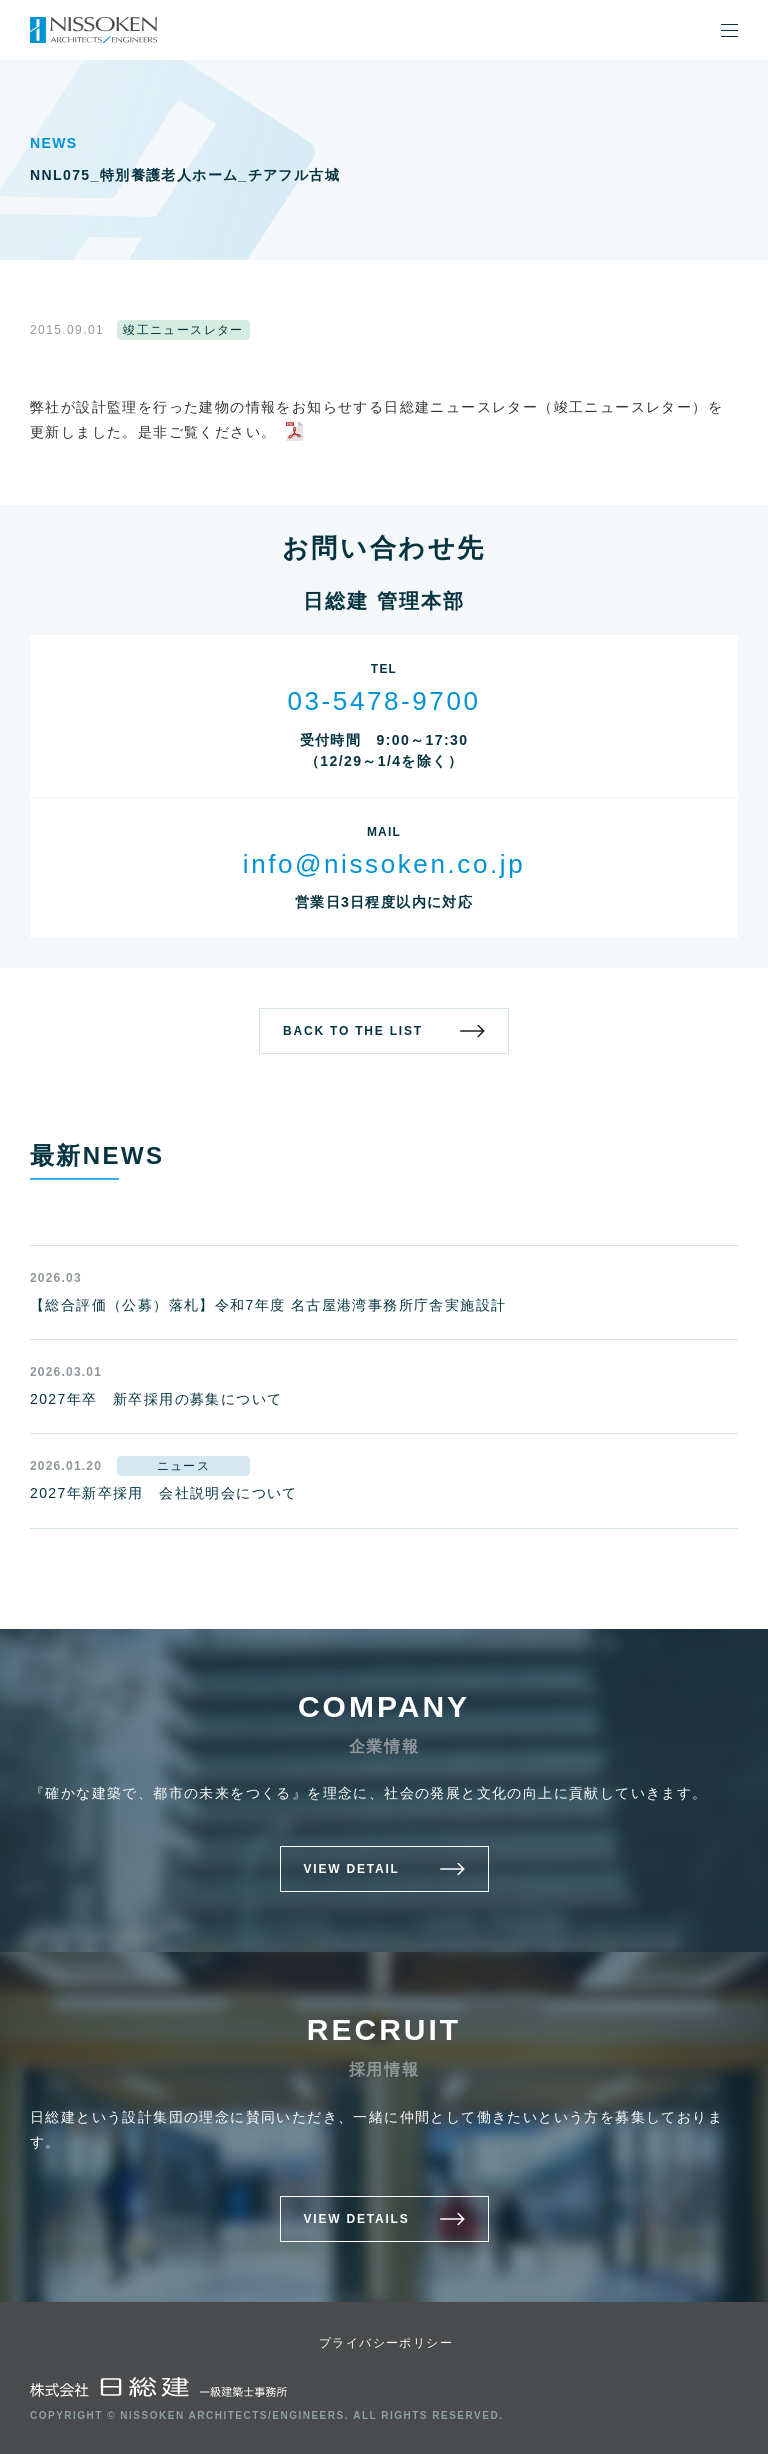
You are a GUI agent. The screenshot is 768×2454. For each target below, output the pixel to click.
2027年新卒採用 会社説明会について (164, 1493)
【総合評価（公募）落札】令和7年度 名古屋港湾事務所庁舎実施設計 (268, 1305)
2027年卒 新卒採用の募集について (156, 1399)
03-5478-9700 (383, 701)
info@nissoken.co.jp (384, 864)
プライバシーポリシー (386, 2343)
